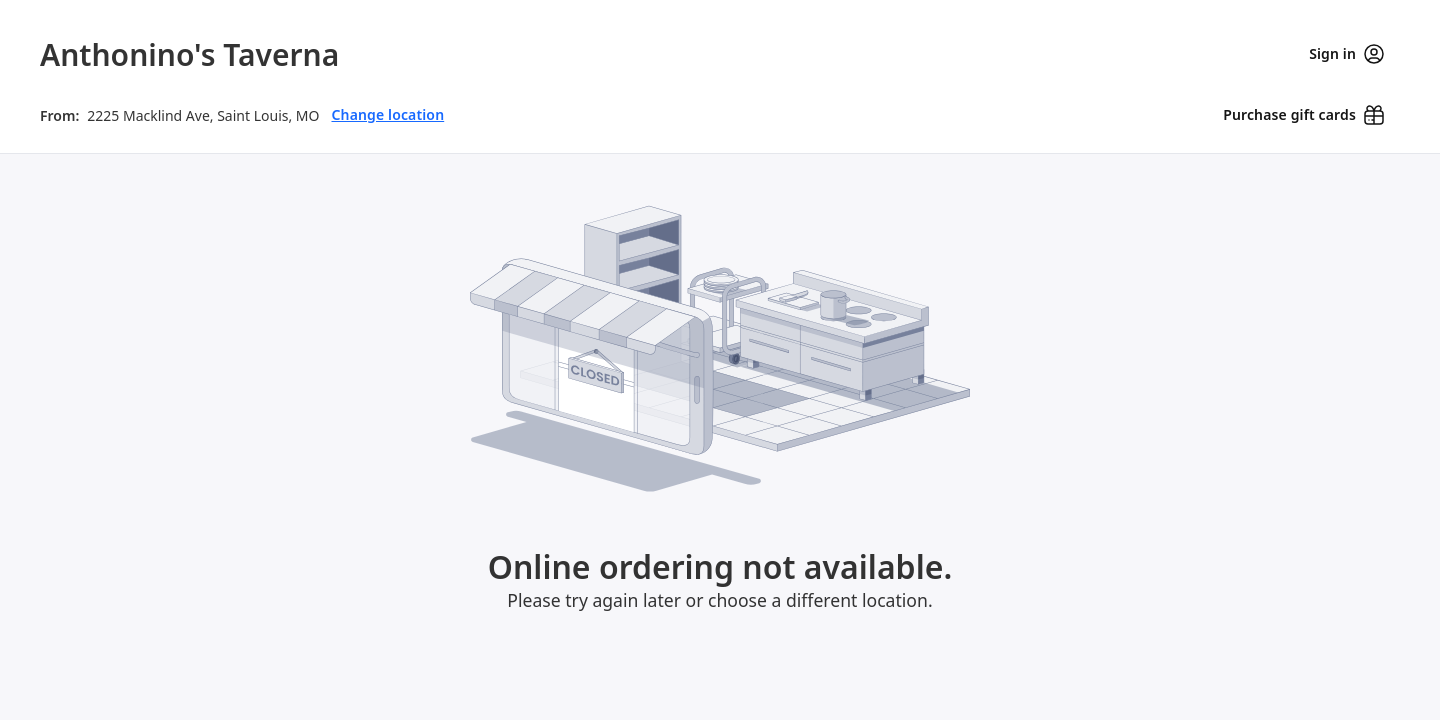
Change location (387, 102)
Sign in (1346, 54)
